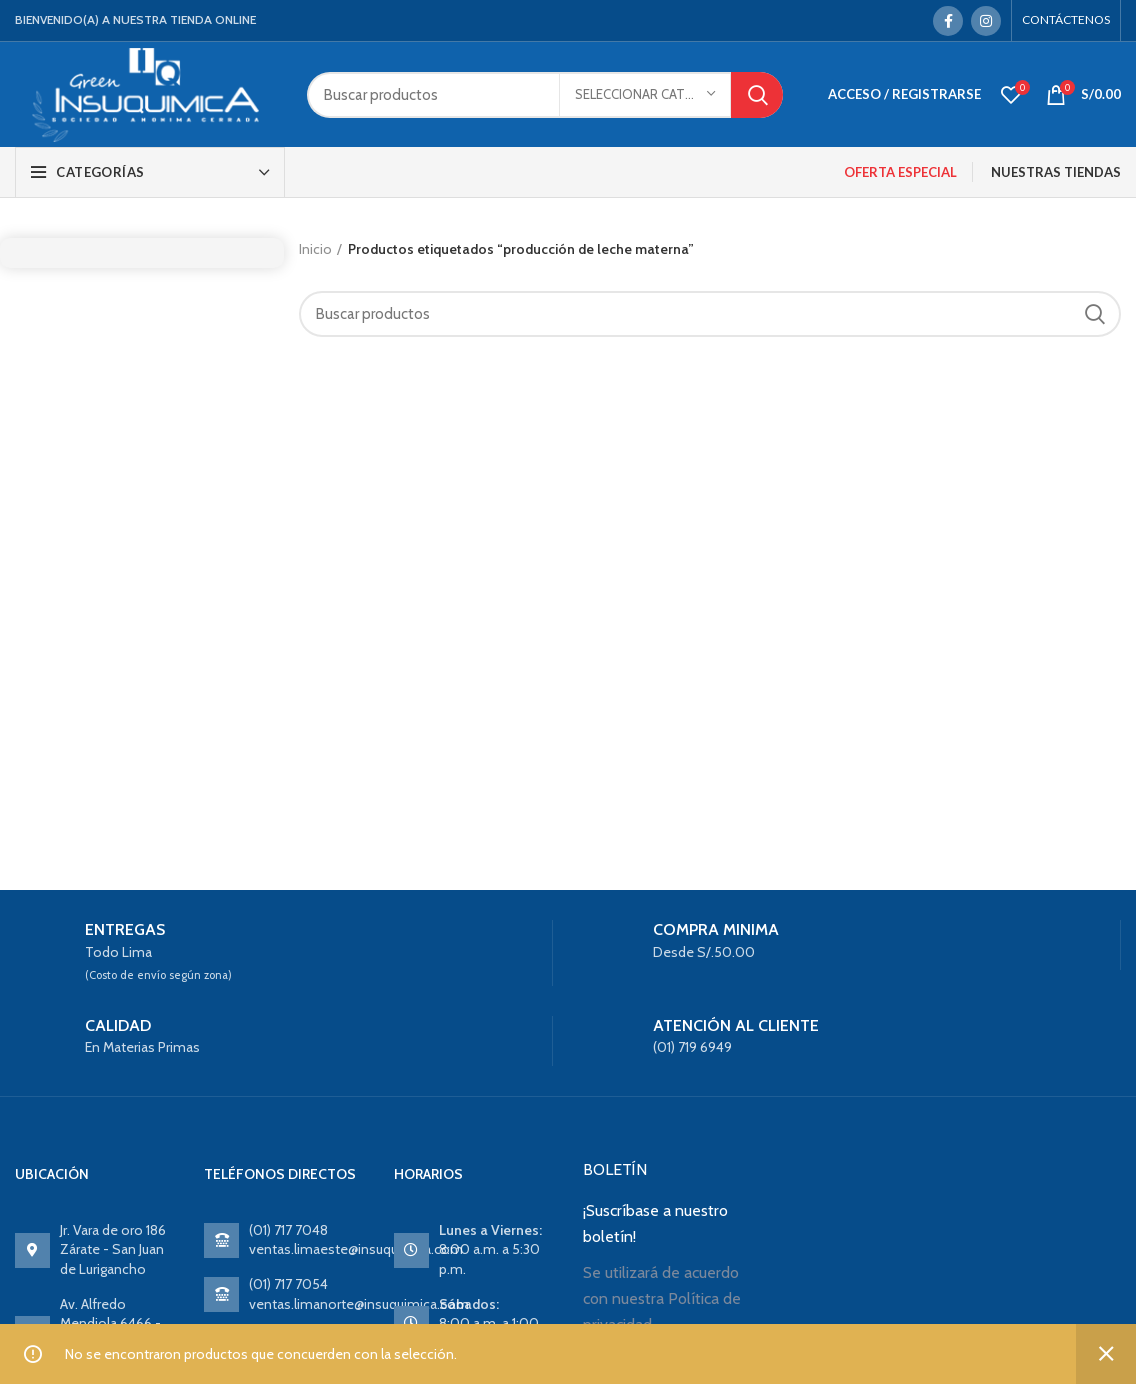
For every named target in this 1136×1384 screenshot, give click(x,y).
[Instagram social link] (986, 21)
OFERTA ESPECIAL (900, 172)
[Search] (545, 95)
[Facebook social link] (948, 21)
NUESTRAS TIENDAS (1056, 172)
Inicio (315, 249)
